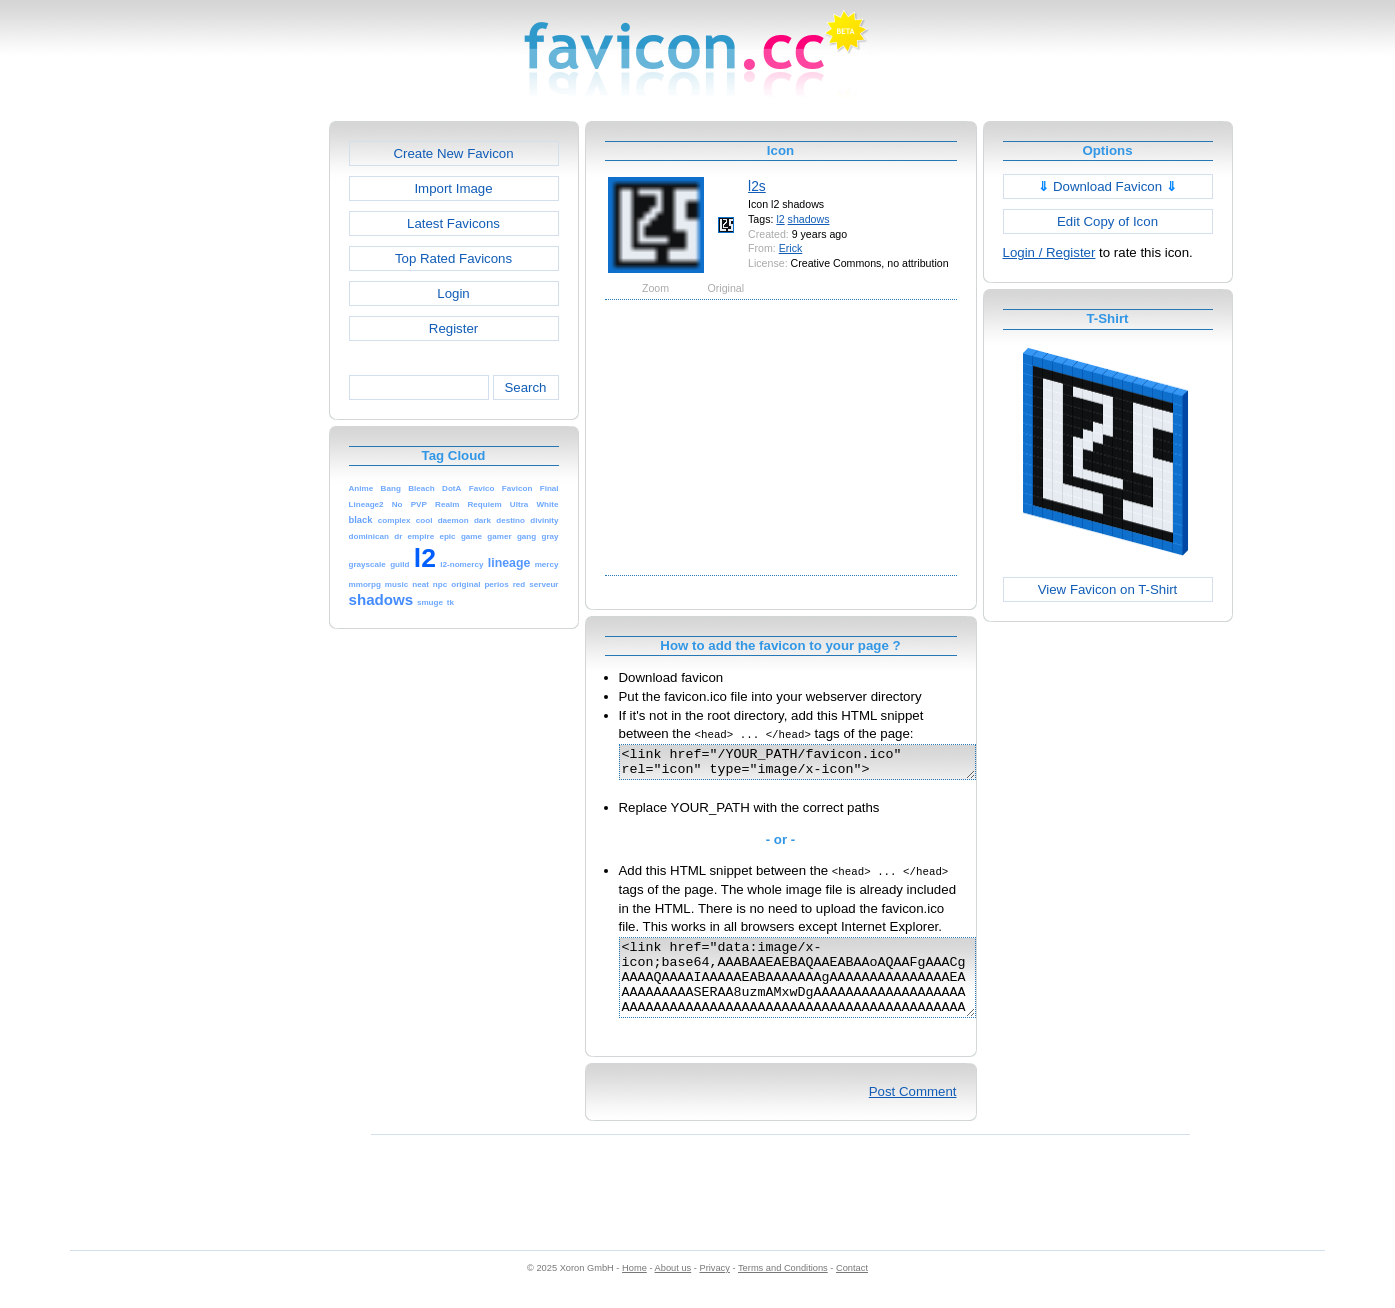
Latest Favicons (453, 223)
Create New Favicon (453, 153)
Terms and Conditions (783, 1289)
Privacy (714, 1289)
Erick (791, 248)
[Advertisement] (243, 421)
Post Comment (913, 1112)
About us (673, 1289)
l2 (780, 219)
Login (453, 293)
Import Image (453, 188)
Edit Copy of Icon (1107, 221)
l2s (757, 186)
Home (634, 1289)
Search (525, 387)
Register (453, 328)
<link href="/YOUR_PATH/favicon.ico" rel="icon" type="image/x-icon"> (818, 765)
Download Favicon (1107, 186)
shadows (809, 219)
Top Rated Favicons (453, 258)
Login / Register (1049, 252)
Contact (852, 1289)
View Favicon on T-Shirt (1108, 589)
